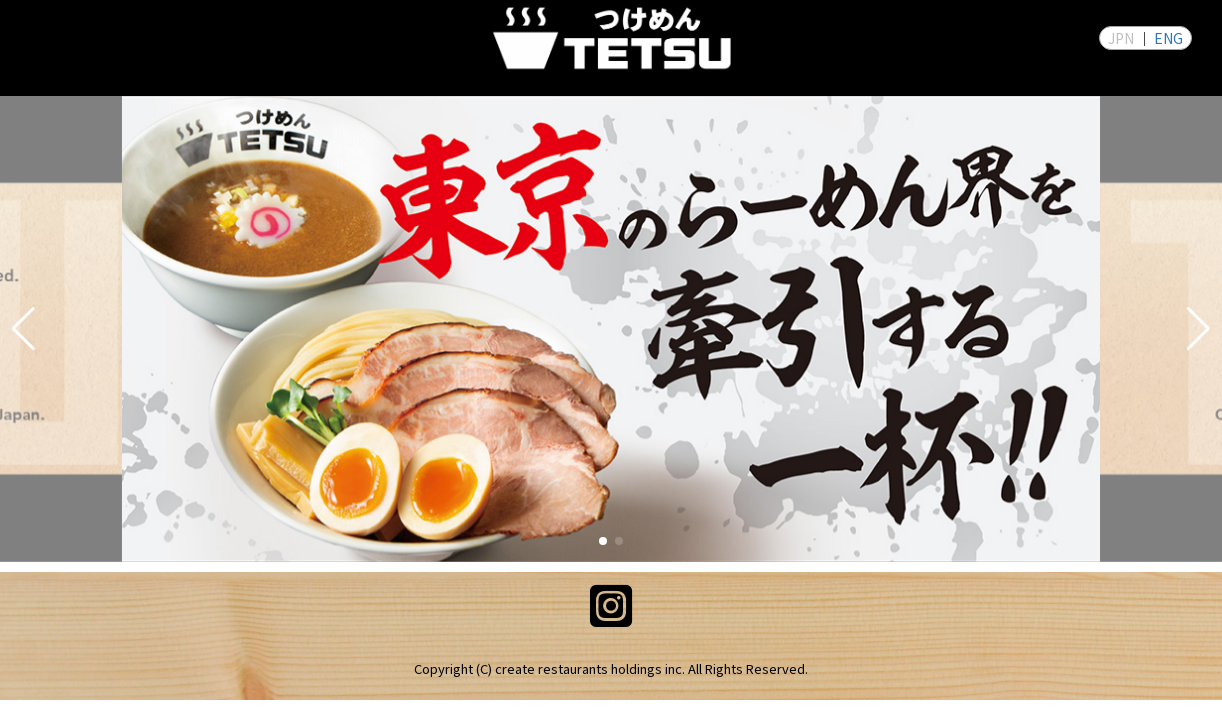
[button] (23, 329)
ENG (1168, 38)
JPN (1121, 38)
